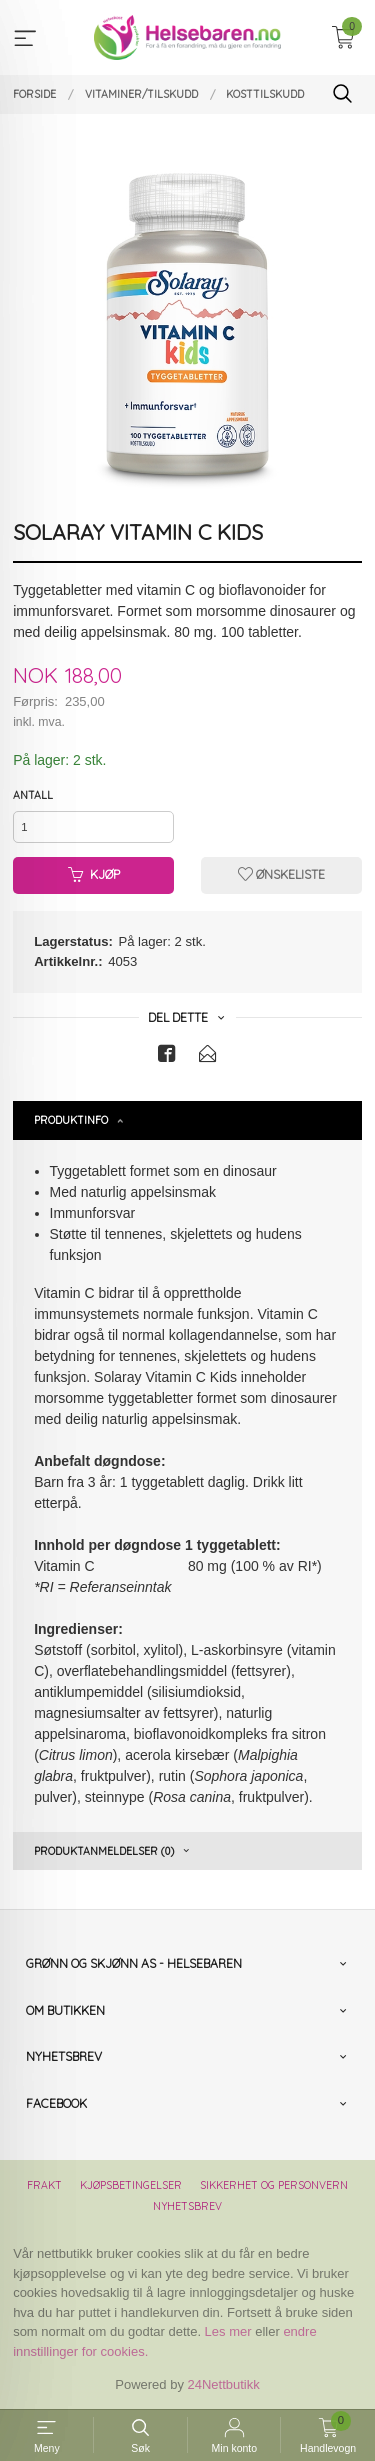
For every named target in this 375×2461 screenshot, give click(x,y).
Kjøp (94, 874)
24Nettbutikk (224, 2384)
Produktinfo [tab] (71, 1120)
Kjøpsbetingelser (131, 2185)
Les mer (228, 2331)
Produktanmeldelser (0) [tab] (104, 1851)
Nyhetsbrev (187, 2206)
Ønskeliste (281, 874)
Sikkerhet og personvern (274, 2185)
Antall (33, 795)
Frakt (44, 2185)
